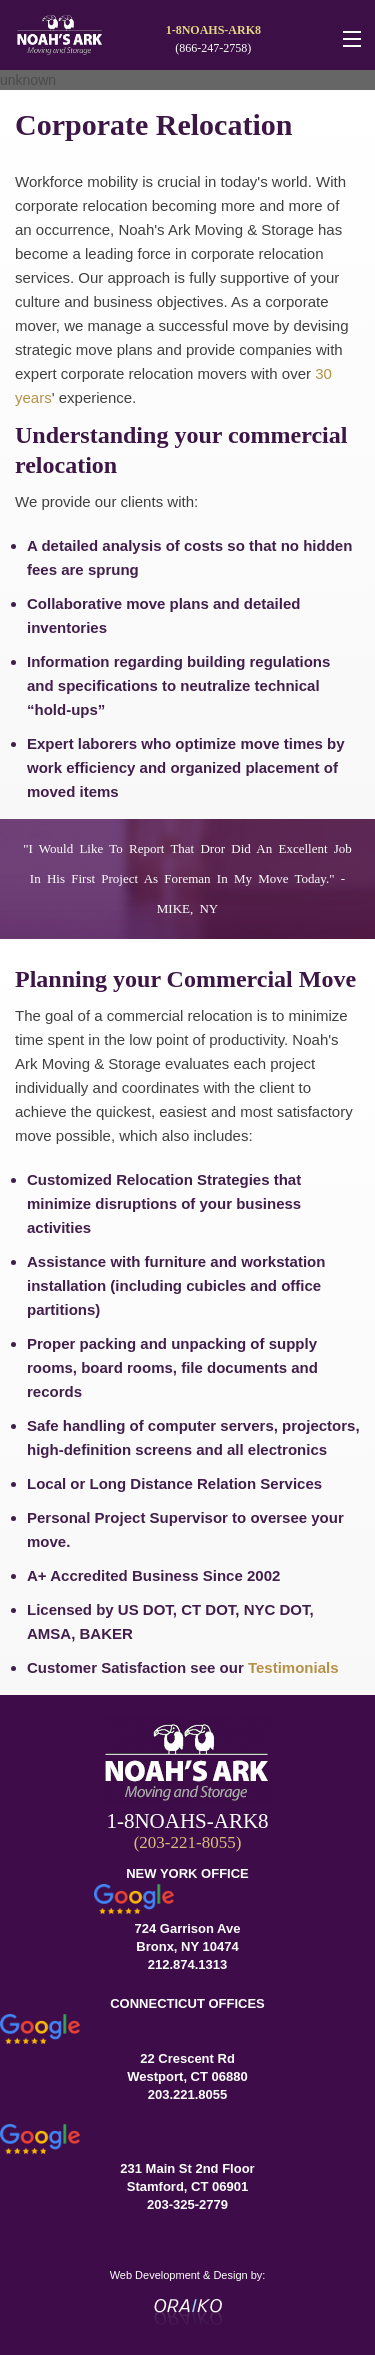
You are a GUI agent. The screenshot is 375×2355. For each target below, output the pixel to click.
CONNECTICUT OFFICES (187, 2003)
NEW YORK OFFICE (187, 1873)
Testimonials (293, 1667)
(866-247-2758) (213, 48)
